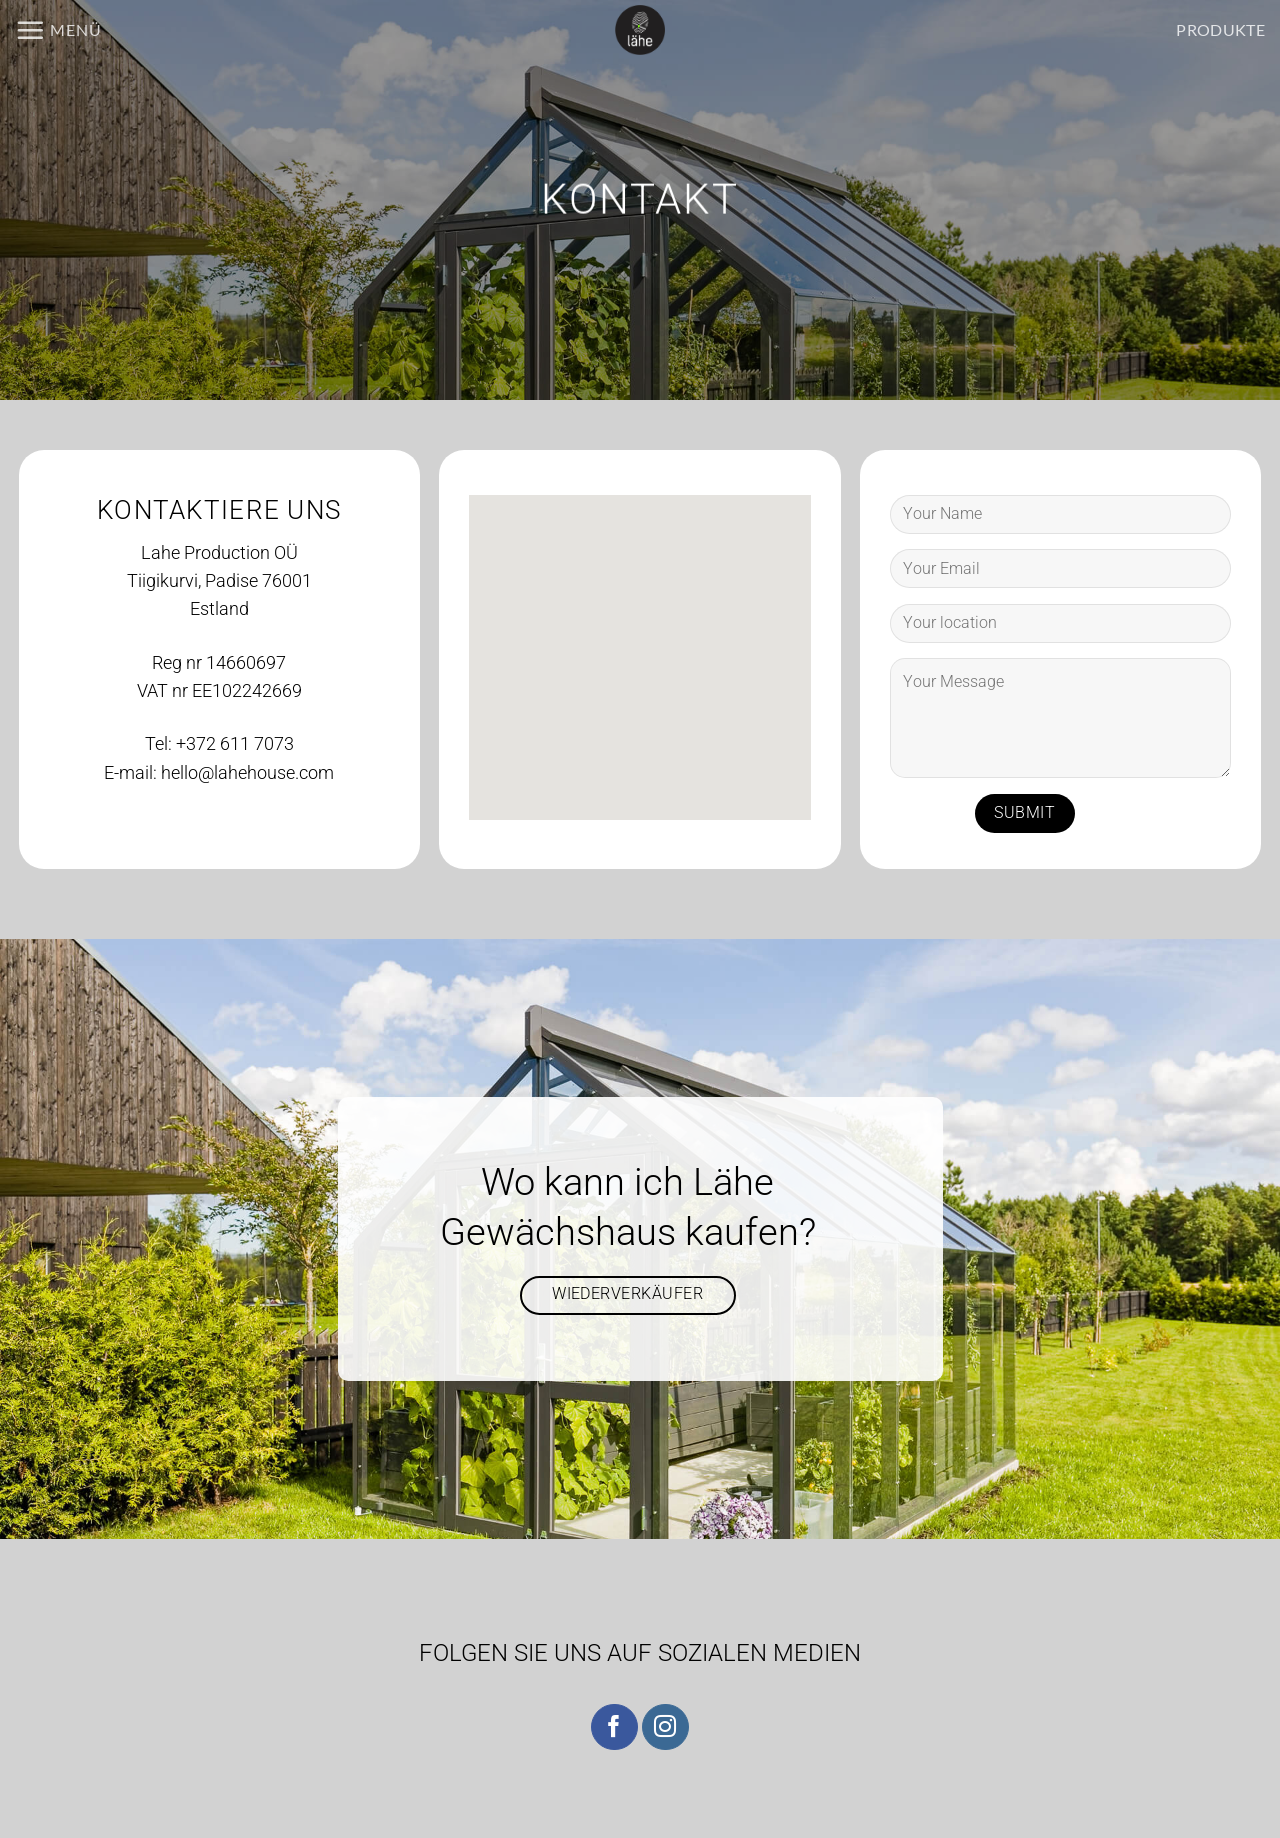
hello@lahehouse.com (247, 773)
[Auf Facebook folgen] (614, 1727)
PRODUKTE (1220, 29)
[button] (58, 30)
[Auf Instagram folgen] (665, 1727)
